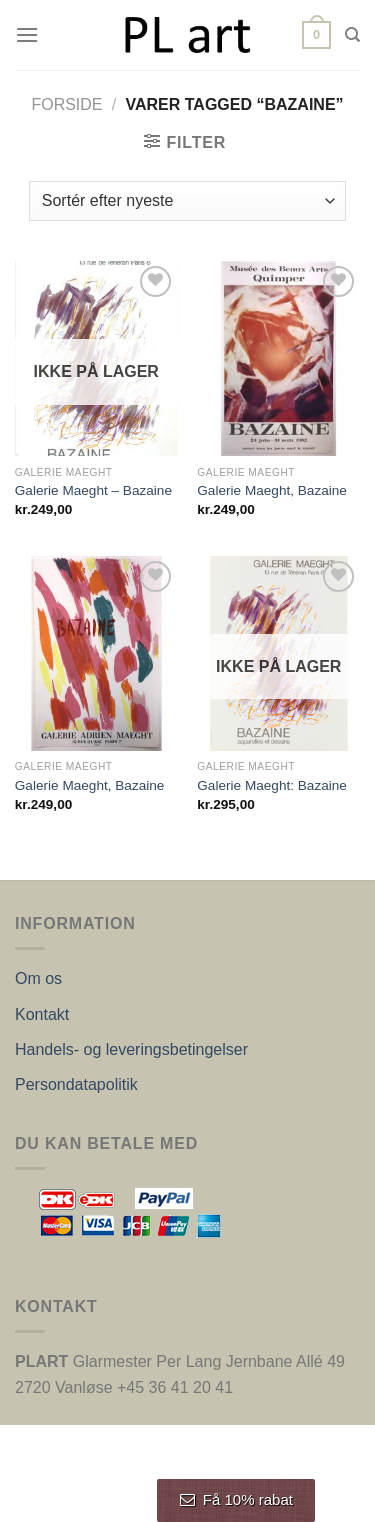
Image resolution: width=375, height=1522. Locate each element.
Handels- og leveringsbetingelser (131, 1049)
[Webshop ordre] (187, 201)
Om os (38, 978)
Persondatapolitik (76, 1084)
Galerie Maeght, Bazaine (272, 490)
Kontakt (42, 1014)
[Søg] (352, 35)
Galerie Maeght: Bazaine (272, 785)
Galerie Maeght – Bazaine (93, 490)
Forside (66, 104)
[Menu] (27, 34)
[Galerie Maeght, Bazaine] (278, 358)
